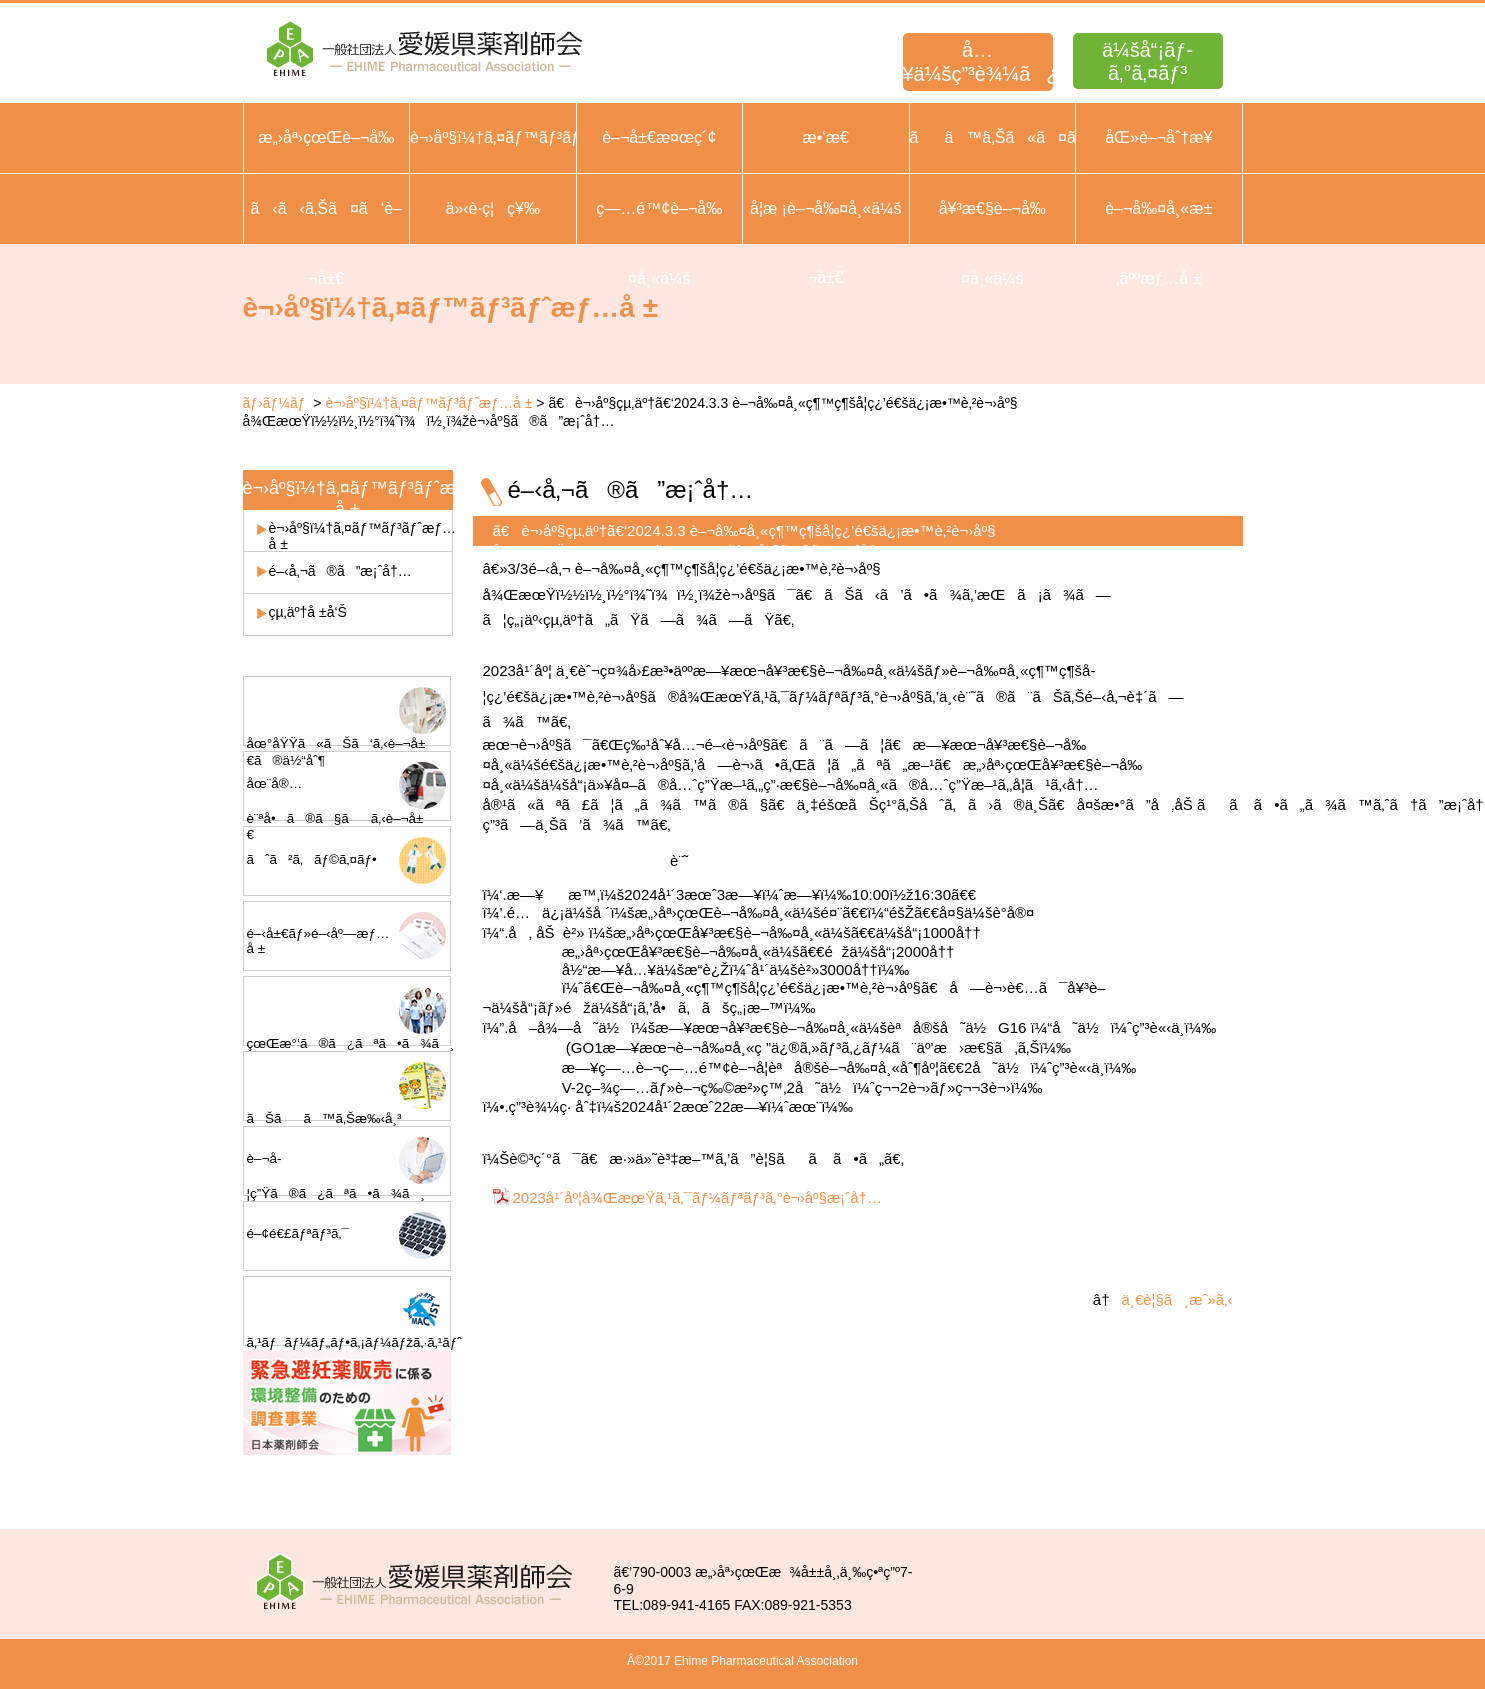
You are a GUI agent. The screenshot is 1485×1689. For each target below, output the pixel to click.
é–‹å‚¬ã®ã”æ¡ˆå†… (340, 571)
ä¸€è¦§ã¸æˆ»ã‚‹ (1177, 1299)
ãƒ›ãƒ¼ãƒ (276, 403)
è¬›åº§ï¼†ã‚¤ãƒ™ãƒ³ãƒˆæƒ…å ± (428, 403)
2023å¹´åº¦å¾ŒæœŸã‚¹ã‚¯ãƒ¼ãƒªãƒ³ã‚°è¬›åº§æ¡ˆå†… (697, 1197)
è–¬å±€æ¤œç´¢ (659, 137)
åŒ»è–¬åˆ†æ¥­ (1158, 137)
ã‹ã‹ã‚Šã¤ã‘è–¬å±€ (326, 243)
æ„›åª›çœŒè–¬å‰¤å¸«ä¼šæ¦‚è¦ (326, 172)
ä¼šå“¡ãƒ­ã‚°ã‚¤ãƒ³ (1147, 61)
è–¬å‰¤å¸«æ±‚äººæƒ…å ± (1158, 243)
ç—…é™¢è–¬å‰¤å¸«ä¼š (659, 243)
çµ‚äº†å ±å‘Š (308, 612)
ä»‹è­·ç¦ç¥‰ (492, 208)
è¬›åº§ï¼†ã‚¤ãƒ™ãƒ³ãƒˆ (493, 137)
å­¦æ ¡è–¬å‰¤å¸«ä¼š (825, 208)
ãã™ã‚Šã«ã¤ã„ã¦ (993, 137)
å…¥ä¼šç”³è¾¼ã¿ (978, 62)
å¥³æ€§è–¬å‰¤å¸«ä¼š (992, 243)
